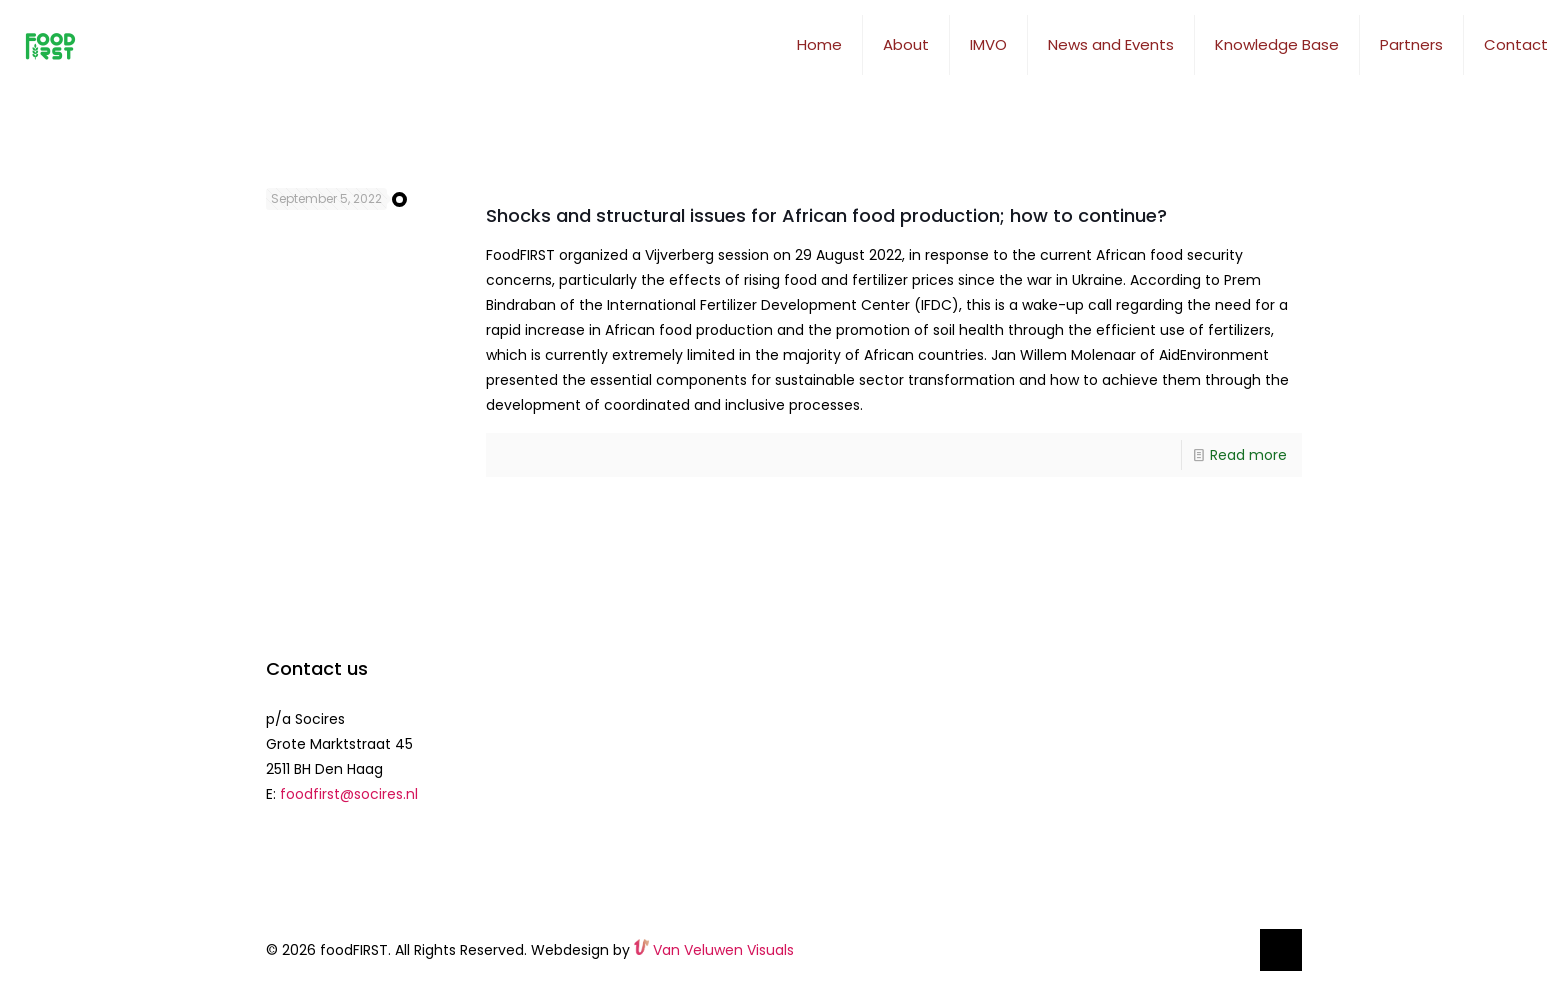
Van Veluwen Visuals (714, 950)
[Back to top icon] (1281, 950)
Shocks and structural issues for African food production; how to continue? (826, 215)
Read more (1248, 455)
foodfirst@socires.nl (349, 794)
